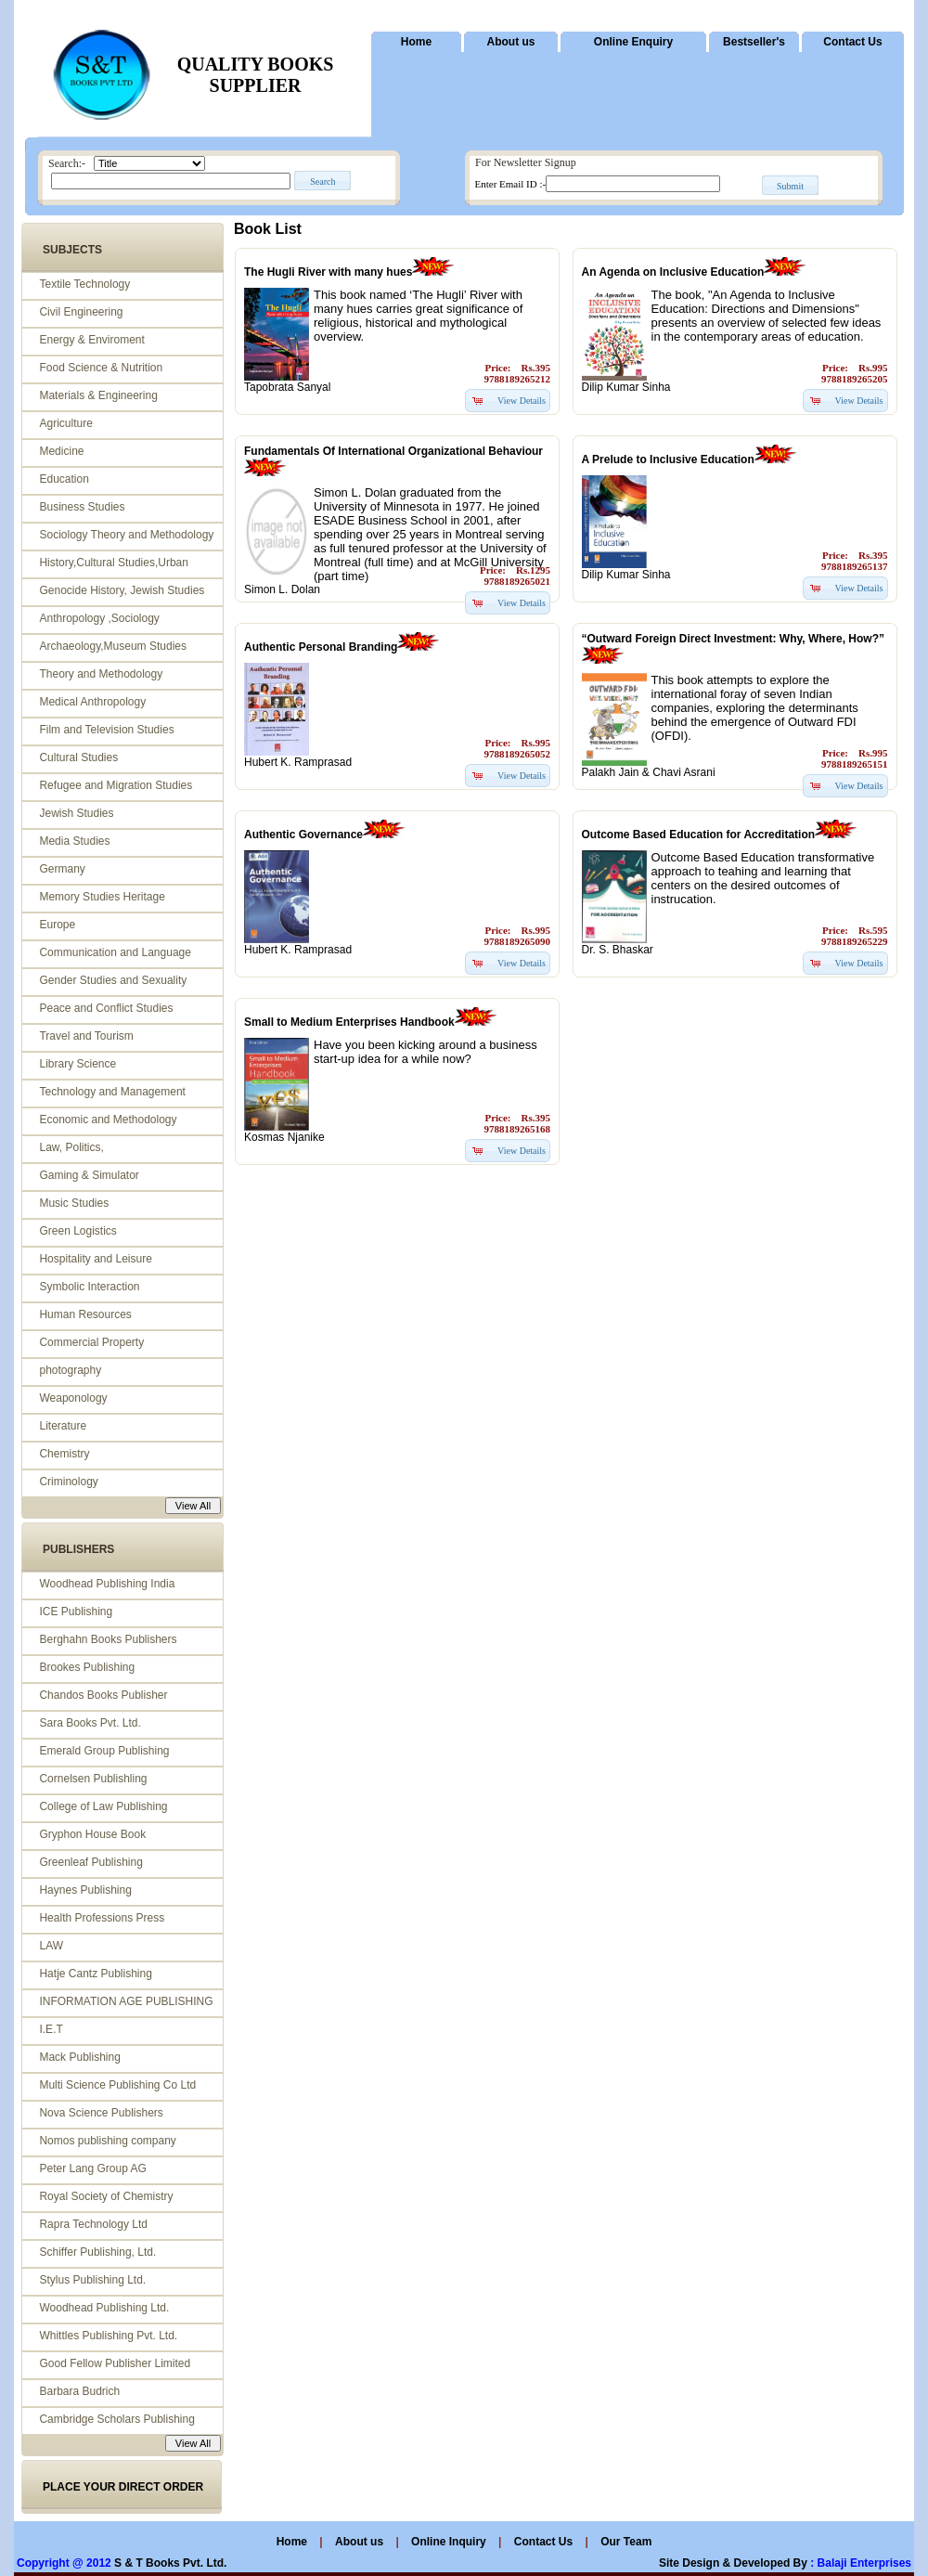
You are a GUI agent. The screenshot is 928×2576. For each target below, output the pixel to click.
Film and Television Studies (106, 729)
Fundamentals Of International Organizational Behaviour (393, 451)
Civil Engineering (80, 311)
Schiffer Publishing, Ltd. (97, 2252)
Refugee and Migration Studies (115, 785)
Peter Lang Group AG (92, 2168)
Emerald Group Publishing (104, 1750)
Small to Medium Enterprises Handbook (349, 1022)
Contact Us (852, 41)
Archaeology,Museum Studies (113, 646)
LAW (51, 1945)
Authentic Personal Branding (320, 647)
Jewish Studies (76, 813)
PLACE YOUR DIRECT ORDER (123, 2486)
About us (511, 41)
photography (70, 1370)
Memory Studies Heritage (101, 896)
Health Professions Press (101, 1917)
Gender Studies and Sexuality (113, 980)
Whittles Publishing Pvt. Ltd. (108, 2335)
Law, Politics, (71, 1147)
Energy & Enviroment (91, 339)
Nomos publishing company (107, 2140)
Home (416, 41)
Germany (61, 868)
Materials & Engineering (98, 395)
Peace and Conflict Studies (106, 1008)
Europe (57, 924)
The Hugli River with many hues (328, 271)
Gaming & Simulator (88, 1175)
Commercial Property (91, 1342)
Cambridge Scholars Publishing (116, 2419)
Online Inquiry (450, 2541)
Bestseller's (754, 41)
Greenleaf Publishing (90, 1862)
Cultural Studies (78, 757)
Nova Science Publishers (100, 2112)
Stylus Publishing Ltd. (92, 2279)
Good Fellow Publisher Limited (114, 2363)
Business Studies (81, 506)
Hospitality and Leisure (95, 1258)
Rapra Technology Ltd (93, 2224)
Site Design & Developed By (733, 2563)
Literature (62, 1425)
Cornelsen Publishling (93, 1778)
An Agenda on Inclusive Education (673, 271)
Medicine (61, 451)
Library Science (77, 1063)
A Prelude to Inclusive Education (668, 459)
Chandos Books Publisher (103, 1695)
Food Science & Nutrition (100, 367)
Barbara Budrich (79, 2391)
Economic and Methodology (107, 1119)
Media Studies (74, 841)
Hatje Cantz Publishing (95, 1973)
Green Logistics (77, 1230)
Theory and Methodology (100, 673)
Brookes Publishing (87, 1667)
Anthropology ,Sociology (99, 618)
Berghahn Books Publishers (107, 1639)
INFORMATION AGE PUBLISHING (126, 2001)
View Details (521, 400)
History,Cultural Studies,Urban (113, 562)
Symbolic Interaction (89, 1286)
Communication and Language (114, 952)
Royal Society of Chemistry (106, 2196)
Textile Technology (84, 284)
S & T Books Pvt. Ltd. (170, 2563)
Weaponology (73, 1398)
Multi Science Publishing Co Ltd (117, 2084)
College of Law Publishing (103, 1806)
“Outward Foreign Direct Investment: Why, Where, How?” (733, 638)
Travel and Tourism (86, 1035)
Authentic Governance (303, 834)
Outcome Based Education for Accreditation (699, 834)
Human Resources (85, 1314)
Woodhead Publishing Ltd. (104, 2307)
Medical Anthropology (92, 701)
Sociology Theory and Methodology (126, 534)
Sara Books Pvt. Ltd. (89, 1722)
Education (63, 478)
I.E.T (50, 2029)
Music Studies (74, 1203)
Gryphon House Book (92, 1834)
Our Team (625, 2541)
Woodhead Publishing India (106, 1583)
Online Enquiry (633, 41)
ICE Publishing (75, 1611)
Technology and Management (112, 1091)
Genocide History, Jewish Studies (121, 590)
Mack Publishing (79, 2057)
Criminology (68, 1481)
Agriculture (65, 423)
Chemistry (64, 1453)
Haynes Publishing (85, 1889)
